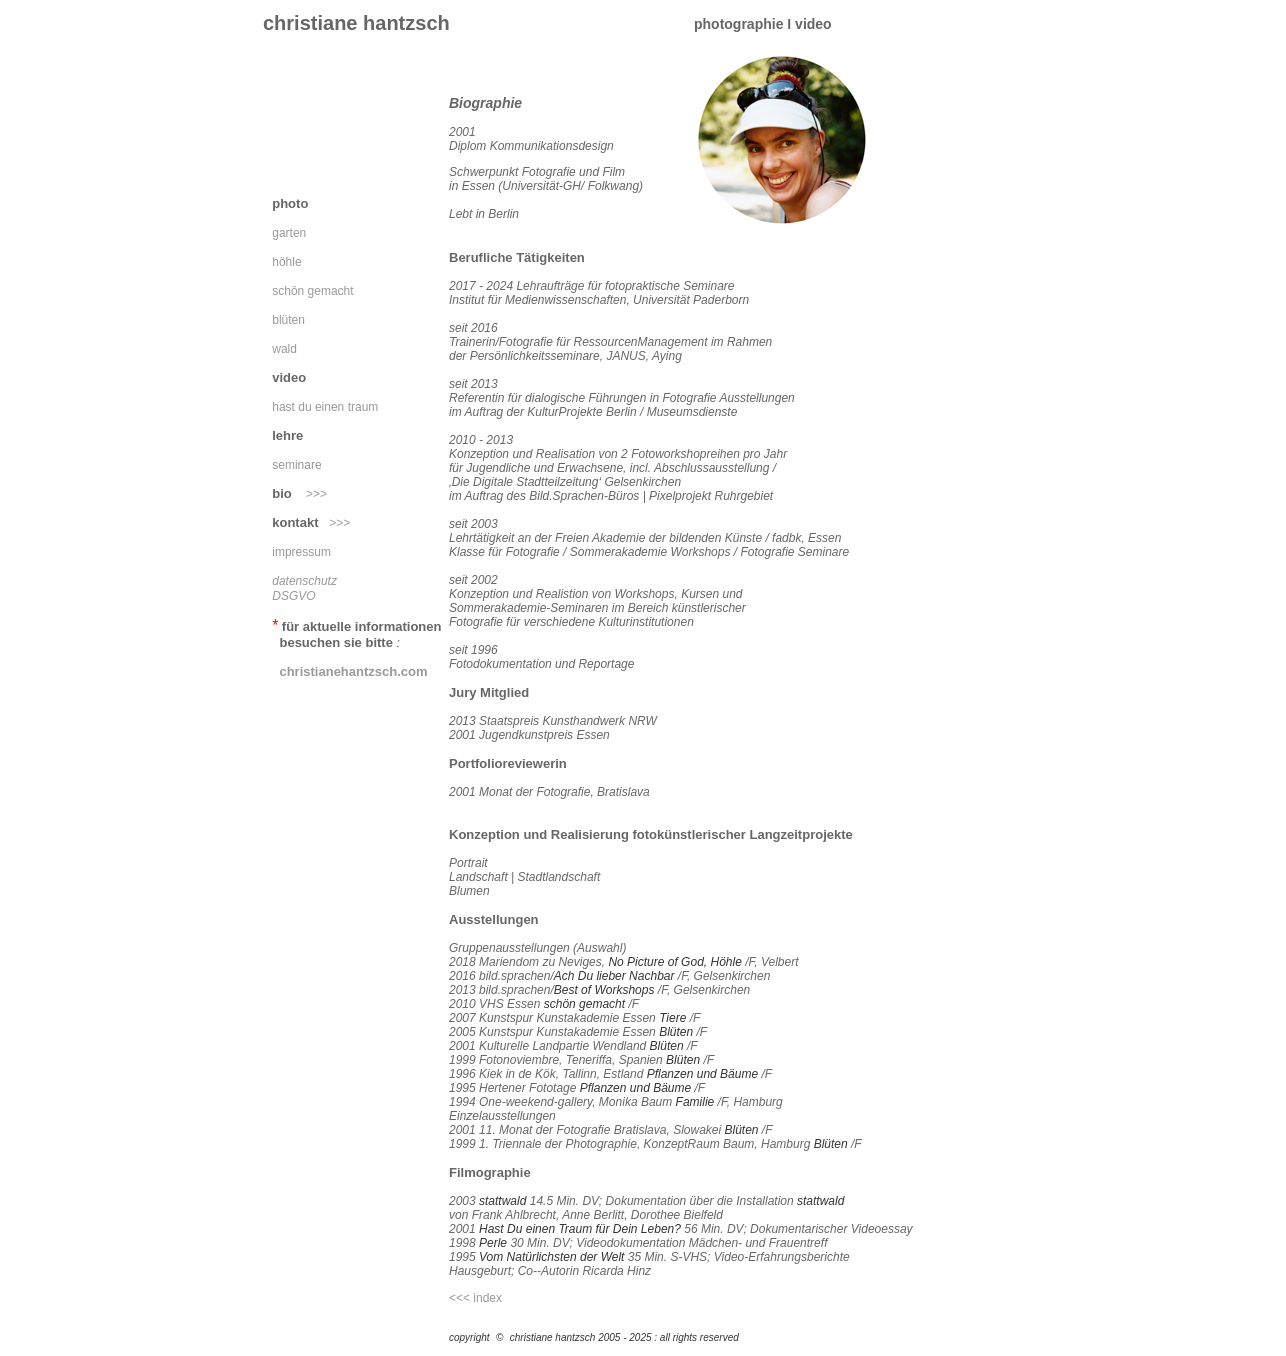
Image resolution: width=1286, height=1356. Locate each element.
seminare (293, 465)
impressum (298, 552)
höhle (286, 262)
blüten (285, 320)
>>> (316, 494)
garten (289, 233)
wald (281, 349)
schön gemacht (309, 291)
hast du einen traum (325, 407)
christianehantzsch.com (353, 671)
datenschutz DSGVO (301, 588)
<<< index (475, 1298)
